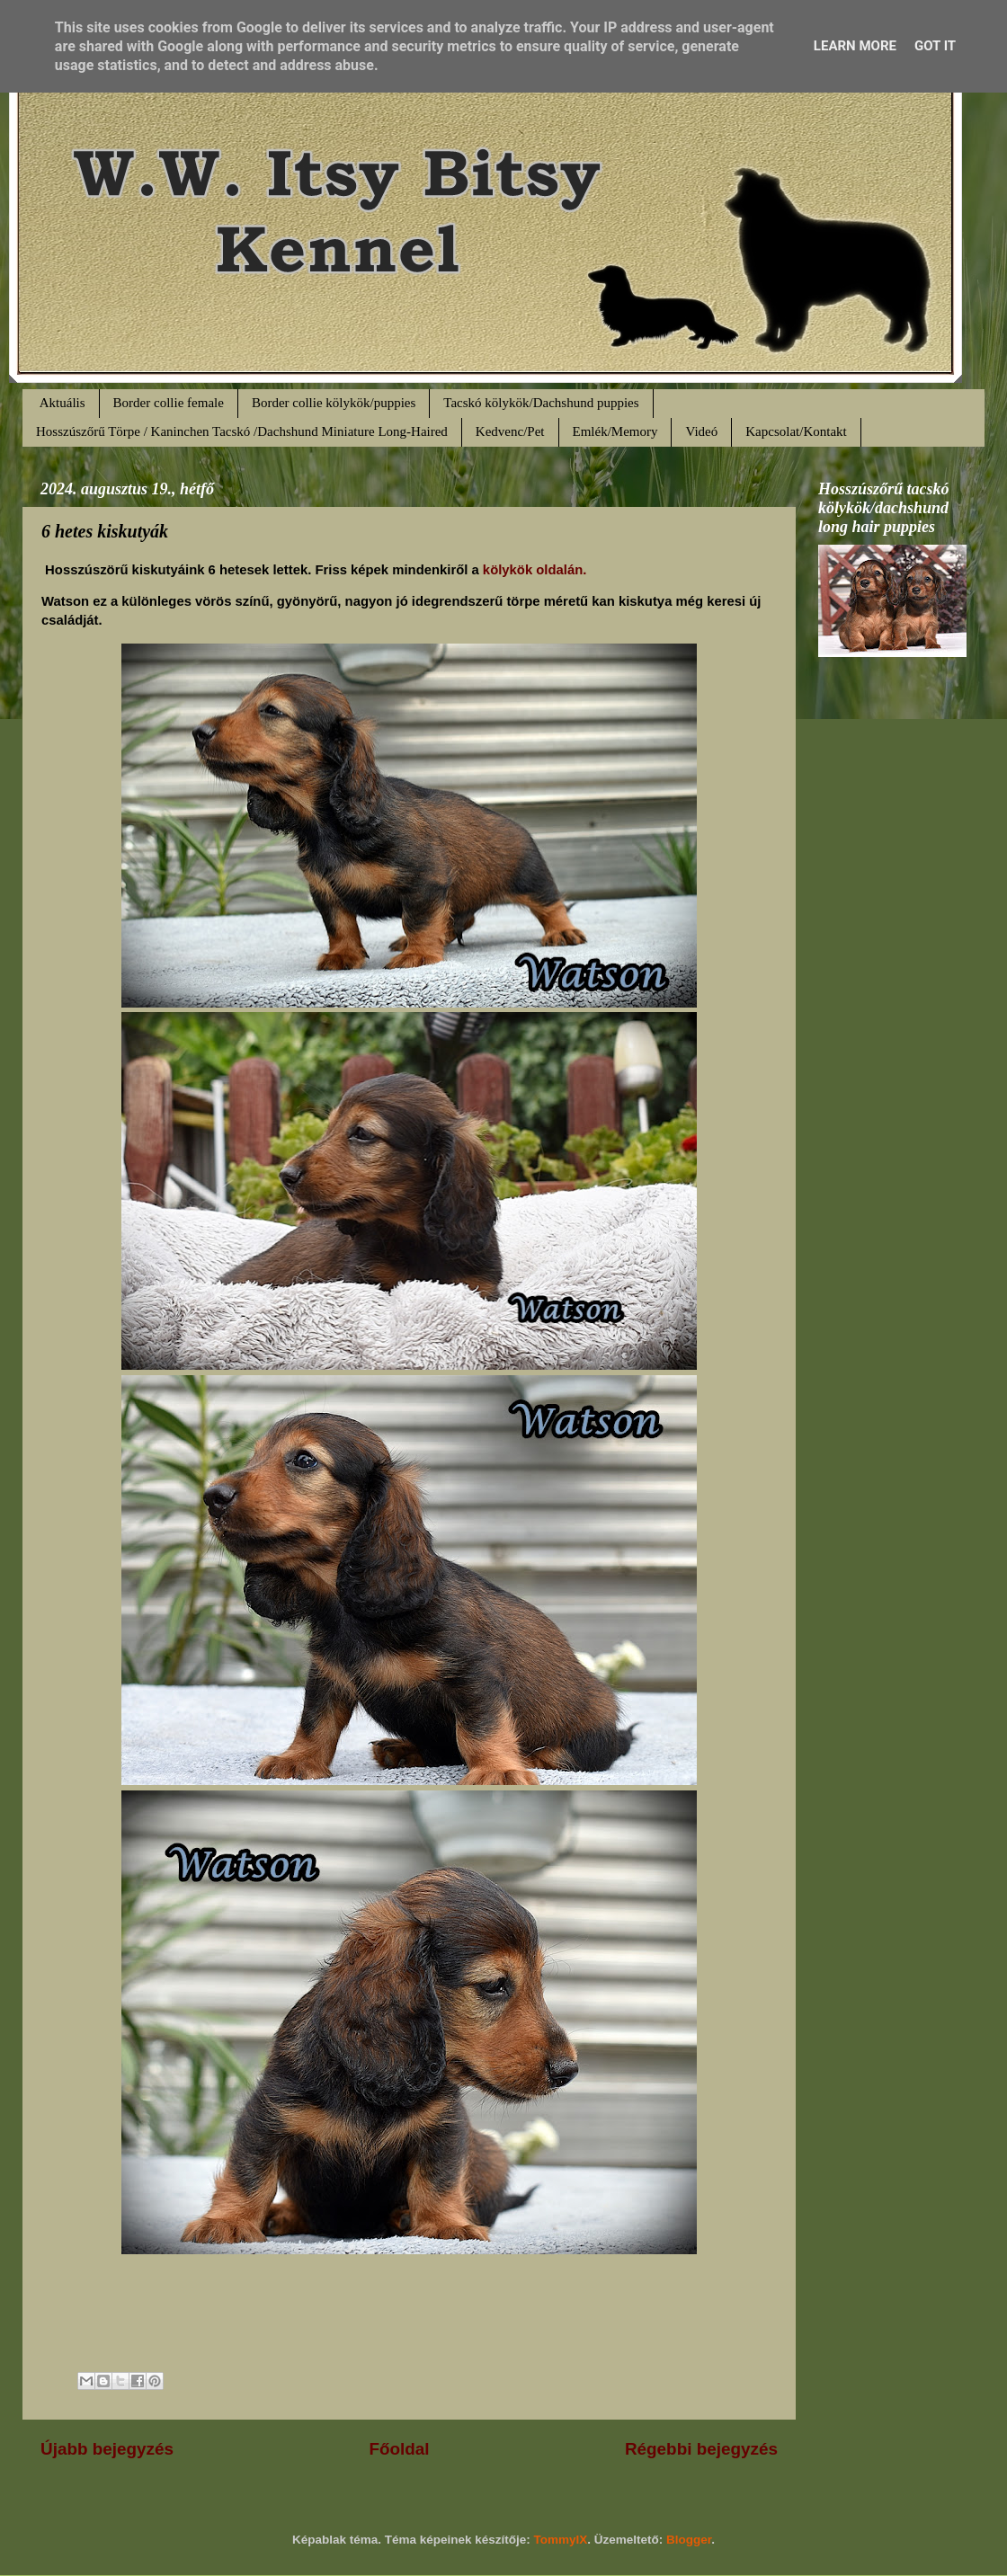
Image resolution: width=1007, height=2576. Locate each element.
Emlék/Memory (615, 431)
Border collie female (168, 402)
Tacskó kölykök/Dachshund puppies (540, 402)
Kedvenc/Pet (510, 431)
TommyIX (561, 2539)
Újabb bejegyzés (107, 2448)
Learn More (855, 46)
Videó (701, 431)
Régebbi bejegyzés (701, 2448)
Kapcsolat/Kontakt (795, 431)
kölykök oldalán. (533, 570)
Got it (935, 46)
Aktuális (62, 402)
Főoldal (399, 2448)
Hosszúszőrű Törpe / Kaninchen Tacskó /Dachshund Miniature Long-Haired (242, 431)
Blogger (688, 2539)
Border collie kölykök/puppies (333, 402)
